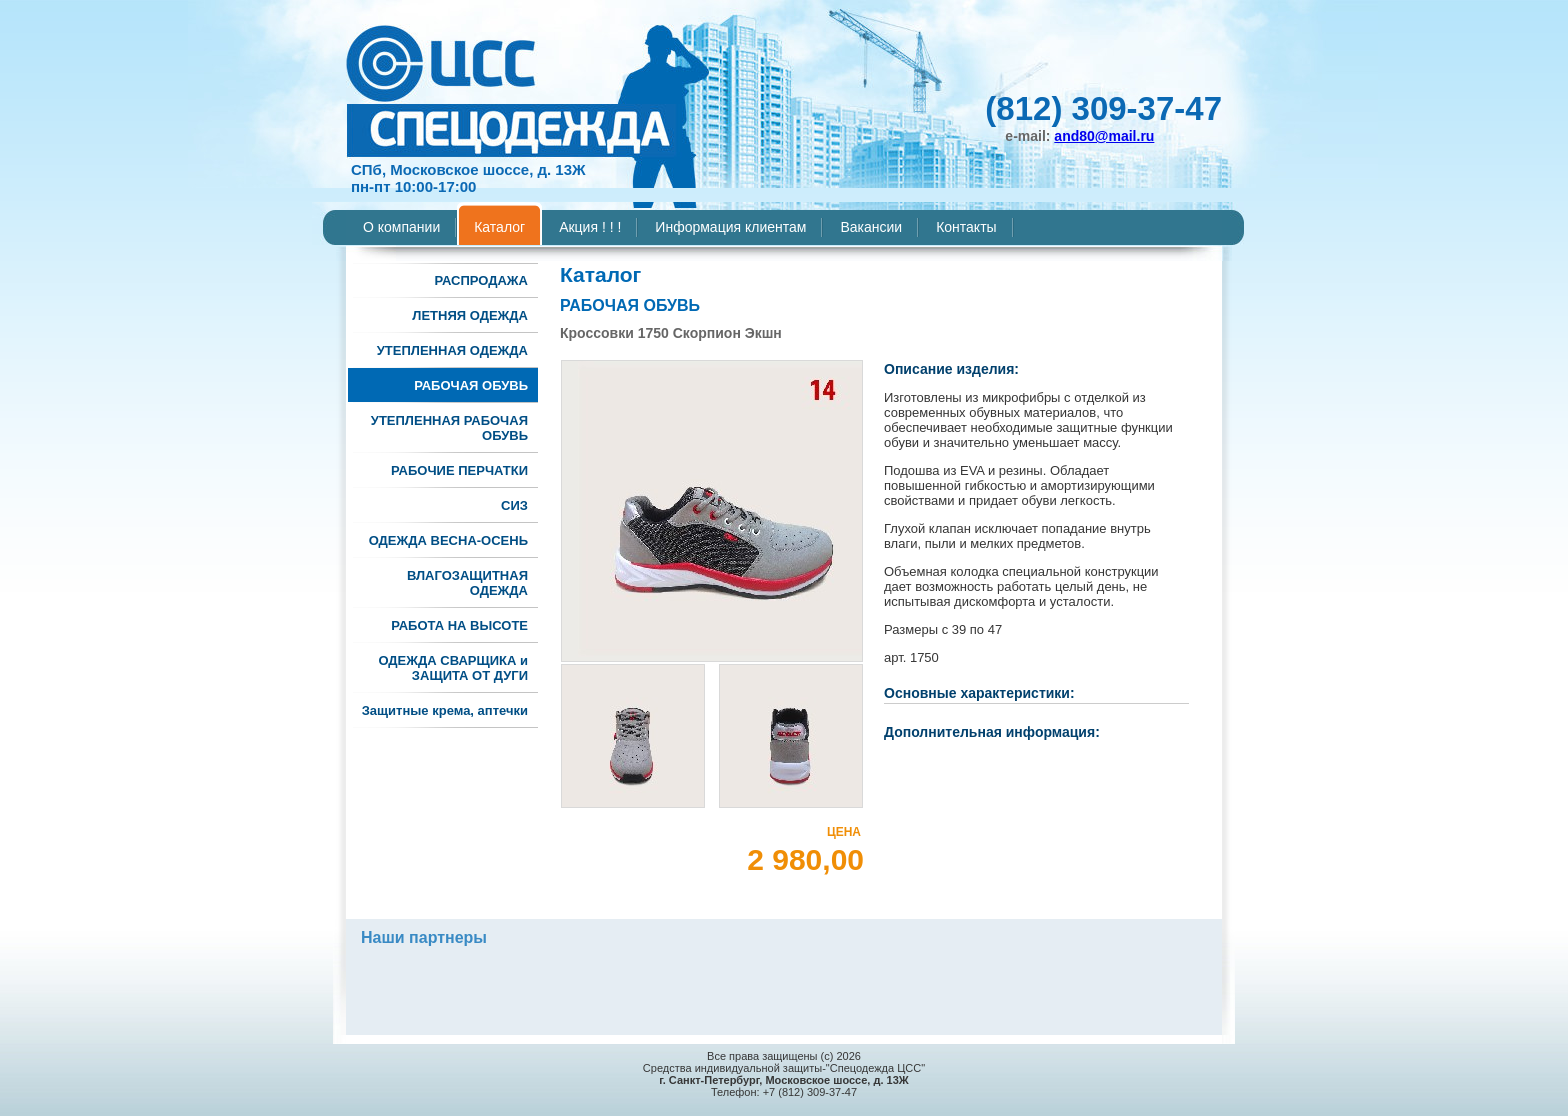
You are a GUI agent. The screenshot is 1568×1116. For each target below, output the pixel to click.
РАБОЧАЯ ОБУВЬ (471, 385)
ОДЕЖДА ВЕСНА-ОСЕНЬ (448, 540)
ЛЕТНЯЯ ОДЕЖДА (470, 315)
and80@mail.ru (1104, 136)
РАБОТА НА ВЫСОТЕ (459, 625)
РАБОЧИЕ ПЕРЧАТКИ (459, 470)
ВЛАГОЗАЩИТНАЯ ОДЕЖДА (467, 583)
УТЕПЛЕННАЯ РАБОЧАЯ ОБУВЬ (449, 428)
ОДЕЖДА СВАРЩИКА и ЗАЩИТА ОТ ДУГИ (453, 668)
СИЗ (514, 505)
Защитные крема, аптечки (445, 710)
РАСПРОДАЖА (481, 280)
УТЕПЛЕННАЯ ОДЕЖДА (452, 350)
